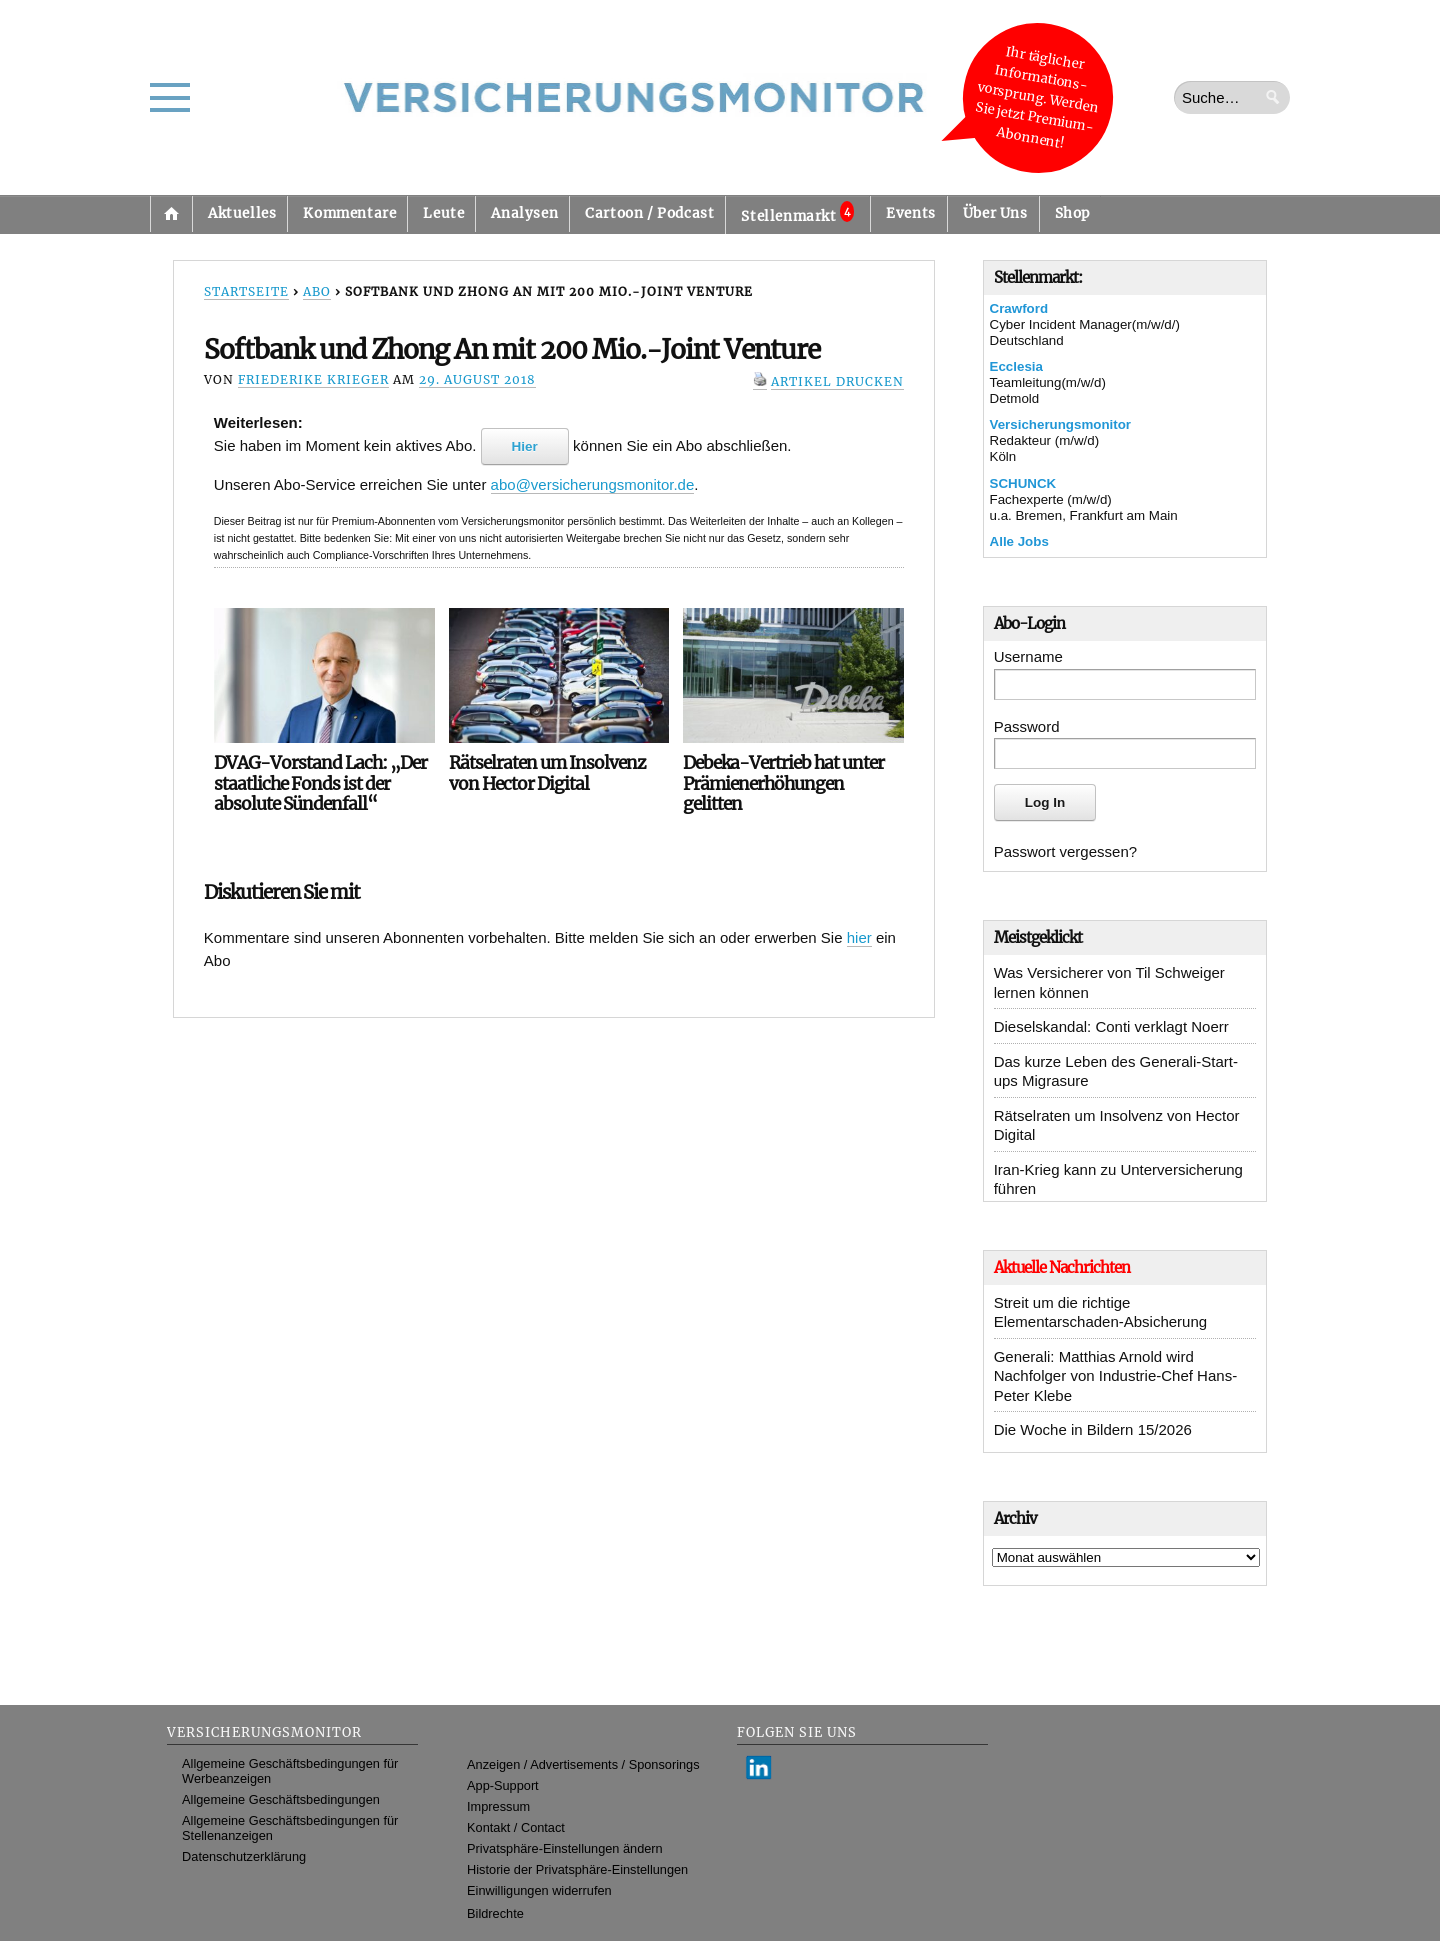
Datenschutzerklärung (244, 1856)
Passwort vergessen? (1065, 851)
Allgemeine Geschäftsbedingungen (281, 1799)
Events (911, 213)
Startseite (171, 214)
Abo (317, 291)
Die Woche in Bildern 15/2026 (1093, 1429)
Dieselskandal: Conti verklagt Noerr (1111, 1026)
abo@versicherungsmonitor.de (593, 484)
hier (859, 937)
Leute (443, 213)
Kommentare (349, 213)
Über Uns (995, 213)
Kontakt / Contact (516, 1827)
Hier (525, 446)
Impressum (498, 1806)
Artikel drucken (837, 381)
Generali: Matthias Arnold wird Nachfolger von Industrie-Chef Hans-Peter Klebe (1115, 1376)
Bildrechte (495, 1913)
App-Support (503, 1785)
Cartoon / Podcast (649, 213)
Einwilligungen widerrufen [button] (539, 1890)
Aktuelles (242, 213)
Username (1028, 656)
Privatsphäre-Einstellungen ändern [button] (565, 1848)
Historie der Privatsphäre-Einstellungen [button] (577, 1869)
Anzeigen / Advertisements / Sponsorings (583, 1764)
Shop (1072, 213)
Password (1027, 726)
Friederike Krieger (313, 379)
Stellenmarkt (797, 213)
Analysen (524, 213)
